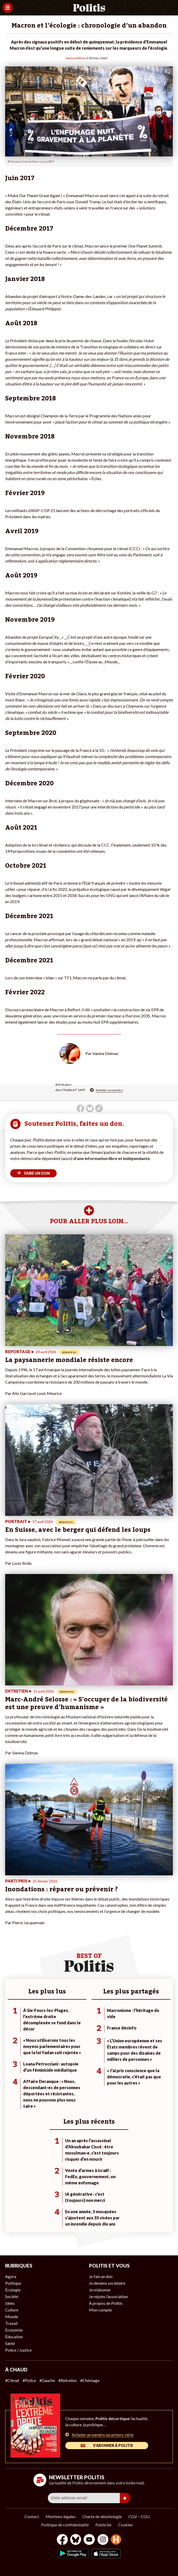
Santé (10, 2343)
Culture (11, 2309)
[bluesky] (75, 2540)
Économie (14, 2329)
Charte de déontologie (102, 2516)
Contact (31, 2516)
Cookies (125, 2524)
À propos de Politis (105, 2303)
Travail (11, 2323)
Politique (13, 2283)
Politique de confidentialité (65, 2524)
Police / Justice (18, 2350)
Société (11, 2296)
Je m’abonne (99, 2289)
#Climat (12, 2380)
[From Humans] (116, 2540)
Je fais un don (100, 2276)
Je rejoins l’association (108, 2296)
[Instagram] (103, 2540)
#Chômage (90, 2380)
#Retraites (67, 2380)
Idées (10, 2303)
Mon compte (100, 2309)
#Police (29, 2380)
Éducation (14, 2336)
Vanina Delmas (76, 58)
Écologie (13, 2289)
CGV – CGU (139, 2516)
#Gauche (47, 2380)
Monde (11, 2316)
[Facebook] (62, 2540)
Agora (10, 2276)
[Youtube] (89, 2540)
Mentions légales (61, 2516)
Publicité (103, 2524)
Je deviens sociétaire (107, 2283)
